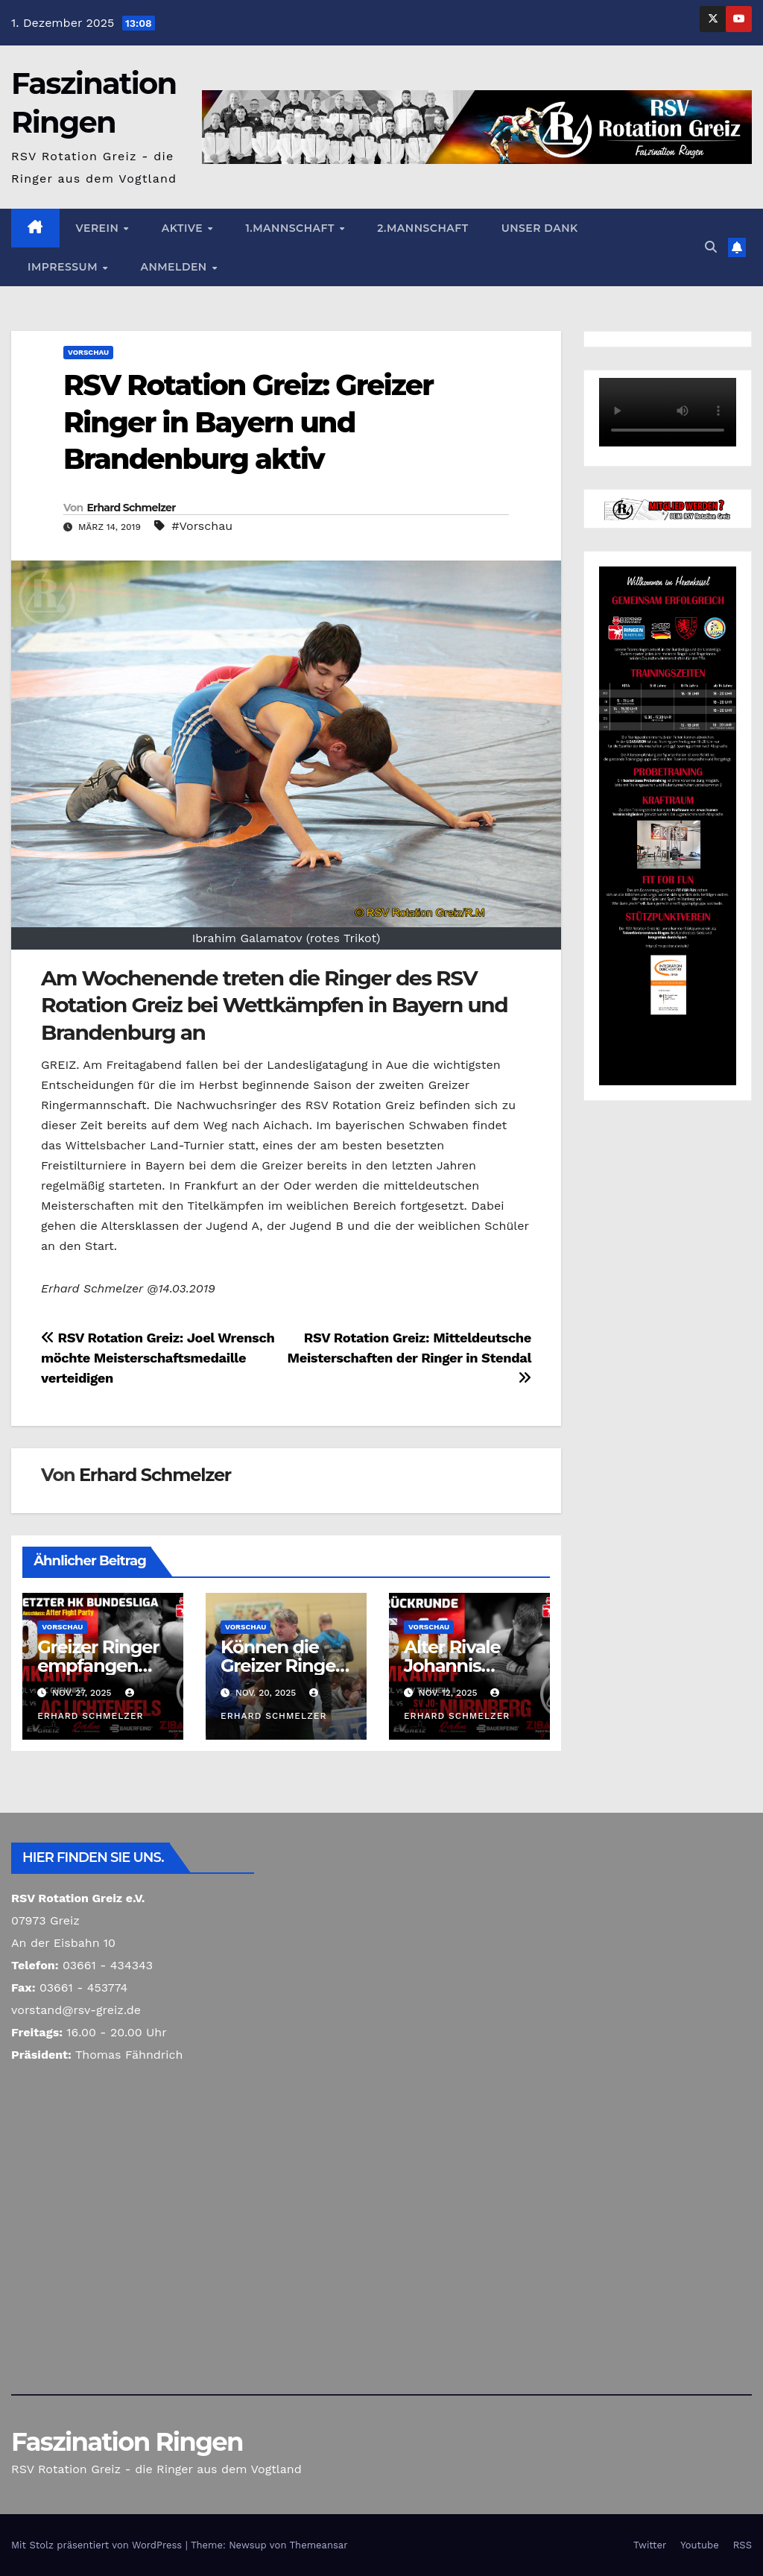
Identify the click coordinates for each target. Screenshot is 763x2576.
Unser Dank (539, 228)
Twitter (649, 2545)
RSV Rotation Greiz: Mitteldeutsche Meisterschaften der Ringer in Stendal (409, 1357)
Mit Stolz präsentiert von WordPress (98, 2545)
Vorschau (88, 352)
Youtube (699, 2545)
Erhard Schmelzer (130, 507)
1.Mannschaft (291, 228)
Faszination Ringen (127, 2441)
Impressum (64, 267)
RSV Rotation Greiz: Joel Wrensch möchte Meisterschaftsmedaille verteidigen (157, 1358)
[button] (711, 247)
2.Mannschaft (422, 228)
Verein (99, 228)
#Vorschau (201, 526)
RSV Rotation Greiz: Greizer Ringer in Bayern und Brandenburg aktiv (248, 421)
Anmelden (175, 267)
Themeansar (319, 2545)
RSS (742, 2545)
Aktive (184, 228)
